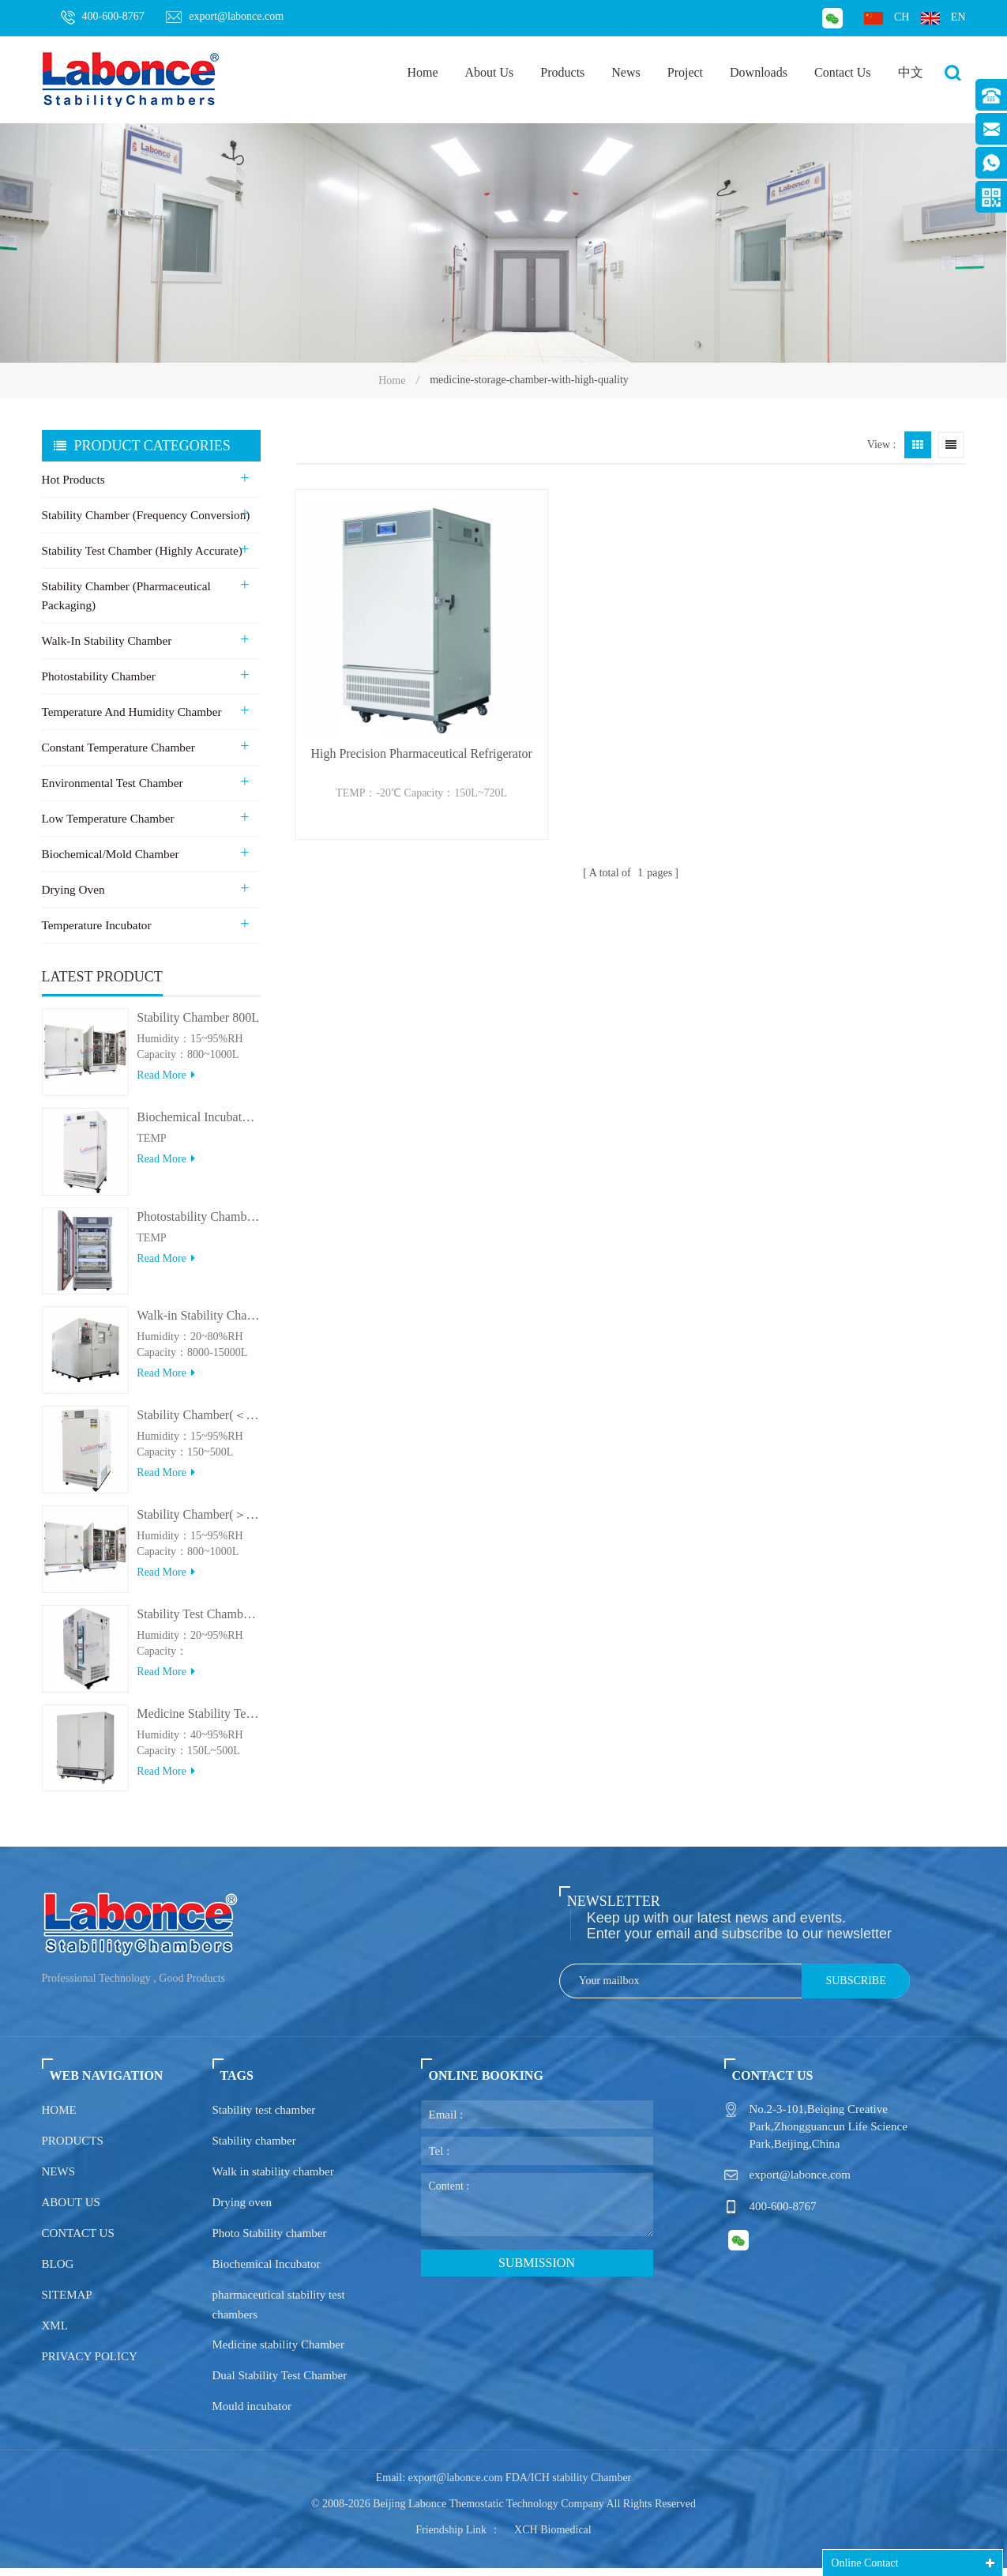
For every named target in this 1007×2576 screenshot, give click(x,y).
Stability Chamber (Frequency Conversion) (144, 515)
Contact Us (842, 72)
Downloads (758, 72)
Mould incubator (251, 2414)
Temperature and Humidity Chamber (130, 712)
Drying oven (242, 2210)
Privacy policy (89, 2364)
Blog (58, 2271)
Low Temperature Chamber (107, 818)
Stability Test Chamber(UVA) (198, 1622)
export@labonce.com (225, 16)
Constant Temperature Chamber (117, 747)
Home (422, 72)
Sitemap (67, 2302)
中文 (910, 72)
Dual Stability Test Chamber (280, 2383)
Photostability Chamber (98, 676)
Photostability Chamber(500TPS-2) (198, 1224)
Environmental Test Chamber (111, 783)
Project (685, 72)
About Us (489, 72)
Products (562, 72)
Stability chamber (254, 2148)
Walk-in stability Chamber (106, 641)
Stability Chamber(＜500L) (198, 1422)
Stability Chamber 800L (198, 1025)
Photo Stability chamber (269, 2241)
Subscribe (855, 1988)
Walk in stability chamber (273, 2179)
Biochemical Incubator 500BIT (198, 1125)
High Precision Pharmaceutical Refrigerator (399, 715)
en (943, 17)
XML (55, 2333)
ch (886, 17)
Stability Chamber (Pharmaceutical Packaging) (125, 596)
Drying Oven (73, 889)
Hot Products (73, 479)
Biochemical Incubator (266, 2271)
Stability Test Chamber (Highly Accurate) (140, 550)
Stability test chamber (264, 2117)
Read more (166, 1083)
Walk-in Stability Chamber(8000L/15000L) (198, 1323)
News (625, 72)
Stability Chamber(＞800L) (198, 1522)
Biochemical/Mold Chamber (109, 854)
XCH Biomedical (553, 2538)
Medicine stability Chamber (278, 2352)
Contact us (78, 2241)
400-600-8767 (103, 17)
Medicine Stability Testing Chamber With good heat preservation (198, 1721)
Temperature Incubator (96, 925)
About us (71, 2210)
